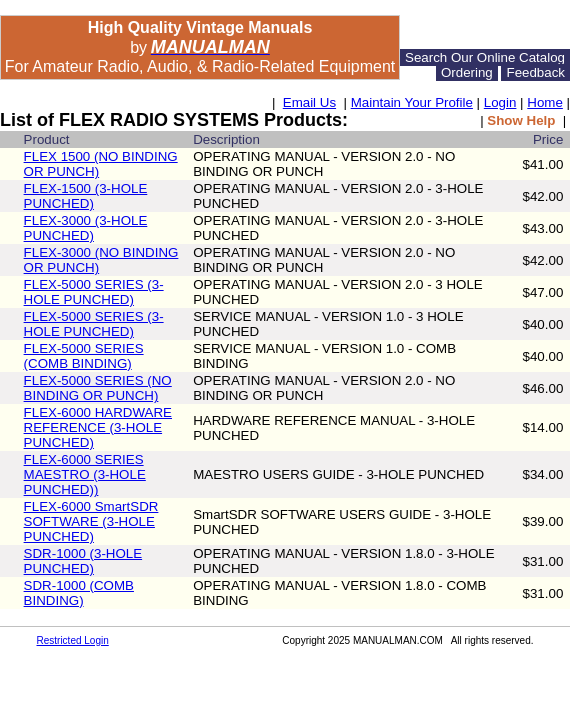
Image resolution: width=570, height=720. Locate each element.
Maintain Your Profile (412, 102)
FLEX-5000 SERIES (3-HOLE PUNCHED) (94, 292)
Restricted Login (73, 640)
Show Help (521, 120)
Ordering (467, 72)
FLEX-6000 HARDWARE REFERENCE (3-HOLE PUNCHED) (98, 427)
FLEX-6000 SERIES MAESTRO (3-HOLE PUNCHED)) (85, 474)
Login (500, 102)
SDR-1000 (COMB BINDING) (79, 593)
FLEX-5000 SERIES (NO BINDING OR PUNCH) (98, 388)
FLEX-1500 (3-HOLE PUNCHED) (86, 196)
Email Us (309, 102)
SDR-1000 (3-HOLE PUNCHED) (83, 561)
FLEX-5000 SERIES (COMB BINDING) (84, 356)
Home (545, 102)
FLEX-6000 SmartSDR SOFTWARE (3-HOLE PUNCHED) (91, 521)
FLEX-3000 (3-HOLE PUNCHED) (86, 228)
